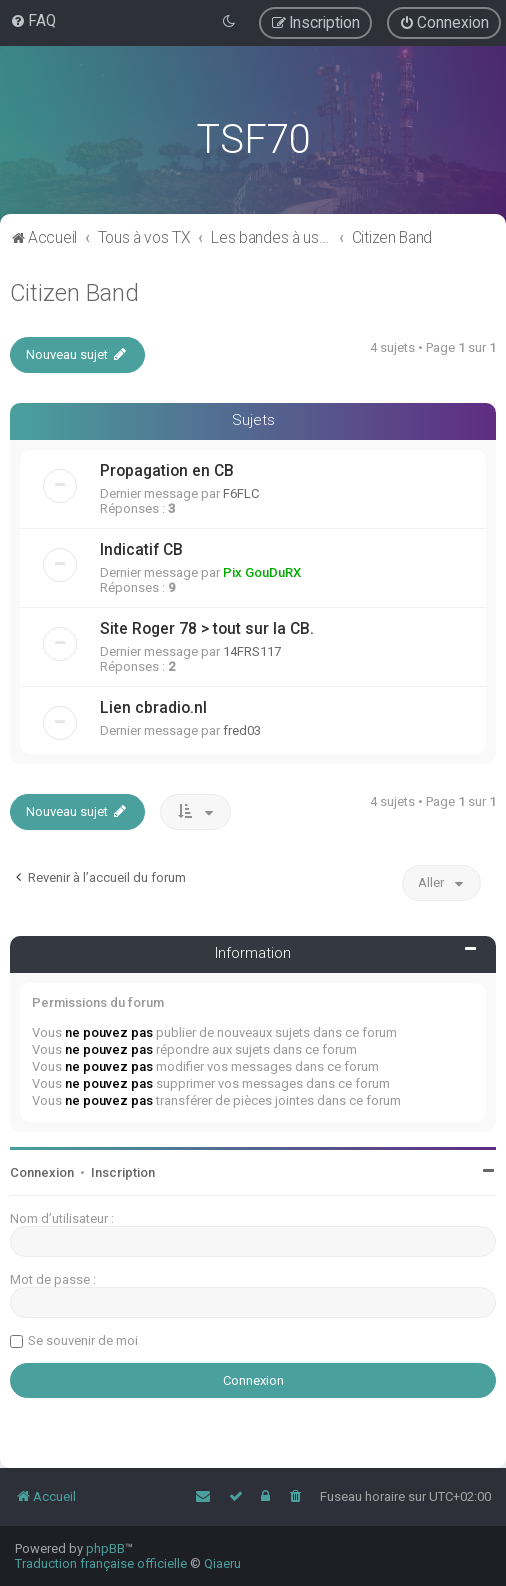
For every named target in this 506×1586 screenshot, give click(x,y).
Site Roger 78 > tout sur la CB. (207, 629)
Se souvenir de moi (83, 1340)
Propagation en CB (167, 471)
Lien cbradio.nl (153, 708)
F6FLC (241, 493)
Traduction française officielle (101, 1563)
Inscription (123, 1172)
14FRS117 (252, 651)
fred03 (242, 730)
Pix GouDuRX (262, 572)
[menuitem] (33, 21)
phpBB (105, 1548)
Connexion (42, 1172)
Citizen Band (74, 293)
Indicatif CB (141, 550)
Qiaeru (222, 1563)
